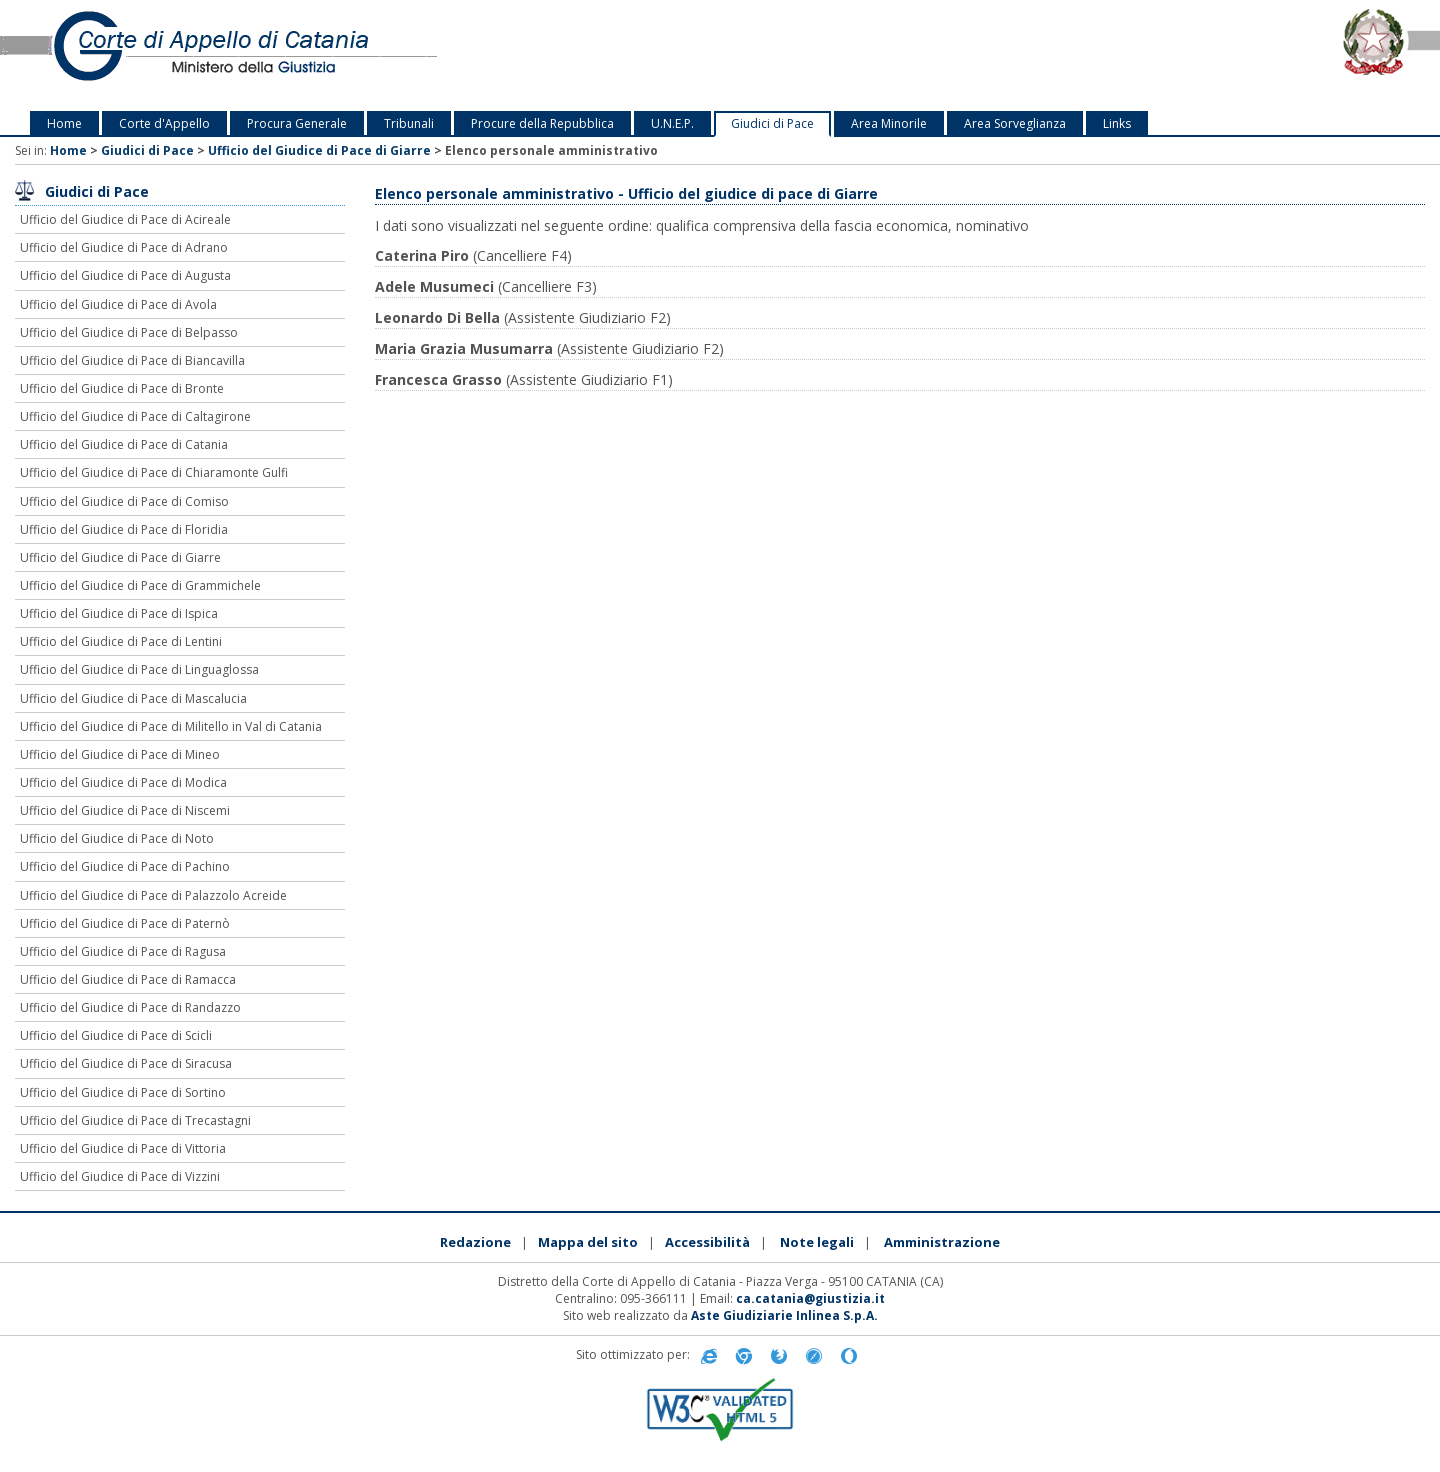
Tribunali (409, 123)
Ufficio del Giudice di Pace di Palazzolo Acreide (153, 895)
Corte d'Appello (164, 123)
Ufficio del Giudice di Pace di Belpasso (129, 332)
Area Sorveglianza (1015, 123)
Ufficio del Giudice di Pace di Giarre (319, 150)
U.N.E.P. (672, 123)
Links (1117, 123)
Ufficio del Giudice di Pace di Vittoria (123, 1148)
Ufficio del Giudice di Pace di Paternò (125, 923)
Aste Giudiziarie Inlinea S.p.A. (784, 1315)
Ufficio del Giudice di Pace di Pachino (125, 866)
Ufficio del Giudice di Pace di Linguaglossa (139, 669)
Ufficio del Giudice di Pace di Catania (124, 444)
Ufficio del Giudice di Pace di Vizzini (120, 1176)
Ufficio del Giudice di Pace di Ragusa (123, 951)
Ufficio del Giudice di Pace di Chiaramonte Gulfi (154, 472)
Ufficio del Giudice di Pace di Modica (123, 782)
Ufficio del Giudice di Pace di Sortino (123, 1092)
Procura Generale (297, 123)
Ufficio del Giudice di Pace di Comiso (124, 501)
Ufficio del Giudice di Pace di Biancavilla (132, 360)
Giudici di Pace (772, 123)
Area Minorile (889, 123)
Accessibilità (707, 1242)
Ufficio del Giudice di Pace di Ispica (119, 613)
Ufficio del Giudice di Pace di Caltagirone (135, 416)
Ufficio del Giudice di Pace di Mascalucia (133, 698)
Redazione (475, 1242)
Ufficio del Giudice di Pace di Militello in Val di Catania (171, 726)
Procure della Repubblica (542, 123)
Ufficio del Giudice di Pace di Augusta (125, 275)
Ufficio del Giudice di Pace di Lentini (121, 641)
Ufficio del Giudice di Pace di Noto (117, 838)
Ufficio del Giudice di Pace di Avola (118, 304)
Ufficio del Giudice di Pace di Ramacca (128, 979)
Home (64, 123)
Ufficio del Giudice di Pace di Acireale (125, 219)
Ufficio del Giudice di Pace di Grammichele (140, 585)
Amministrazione (942, 1242)
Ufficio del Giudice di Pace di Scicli (116, 1035)
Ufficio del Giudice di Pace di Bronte (122, 388)
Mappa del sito (588, 1242)
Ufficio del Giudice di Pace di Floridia (124, 529)
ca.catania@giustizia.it (810, 1298)
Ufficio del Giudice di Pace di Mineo (120, 754)
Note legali (817, 1242)
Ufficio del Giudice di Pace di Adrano (124, 247)
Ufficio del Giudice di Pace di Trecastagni (135, 1120)
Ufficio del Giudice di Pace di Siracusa (126, 1063)
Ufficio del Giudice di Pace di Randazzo (130, 1007)
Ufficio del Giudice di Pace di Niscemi (125, 810)
